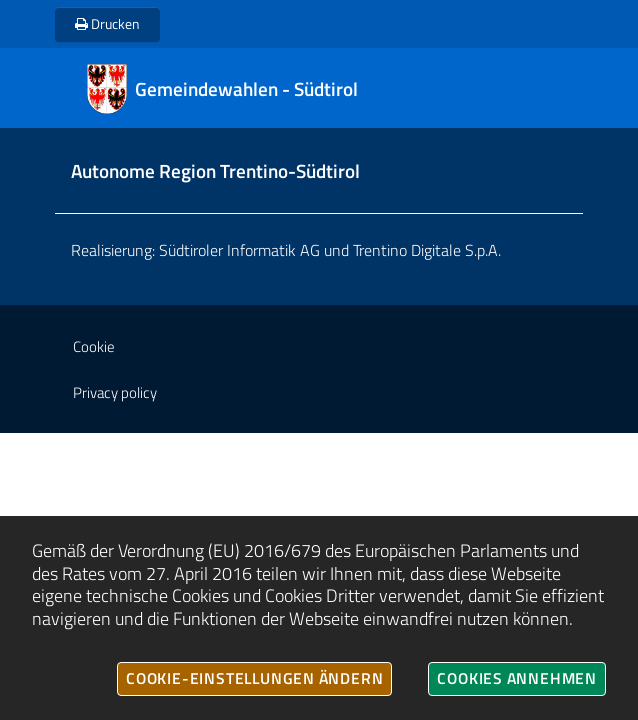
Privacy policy (115, 392)
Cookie (94, 346)
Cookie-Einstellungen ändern (254, 678)
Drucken (107, 23)
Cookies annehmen (517, 678)
